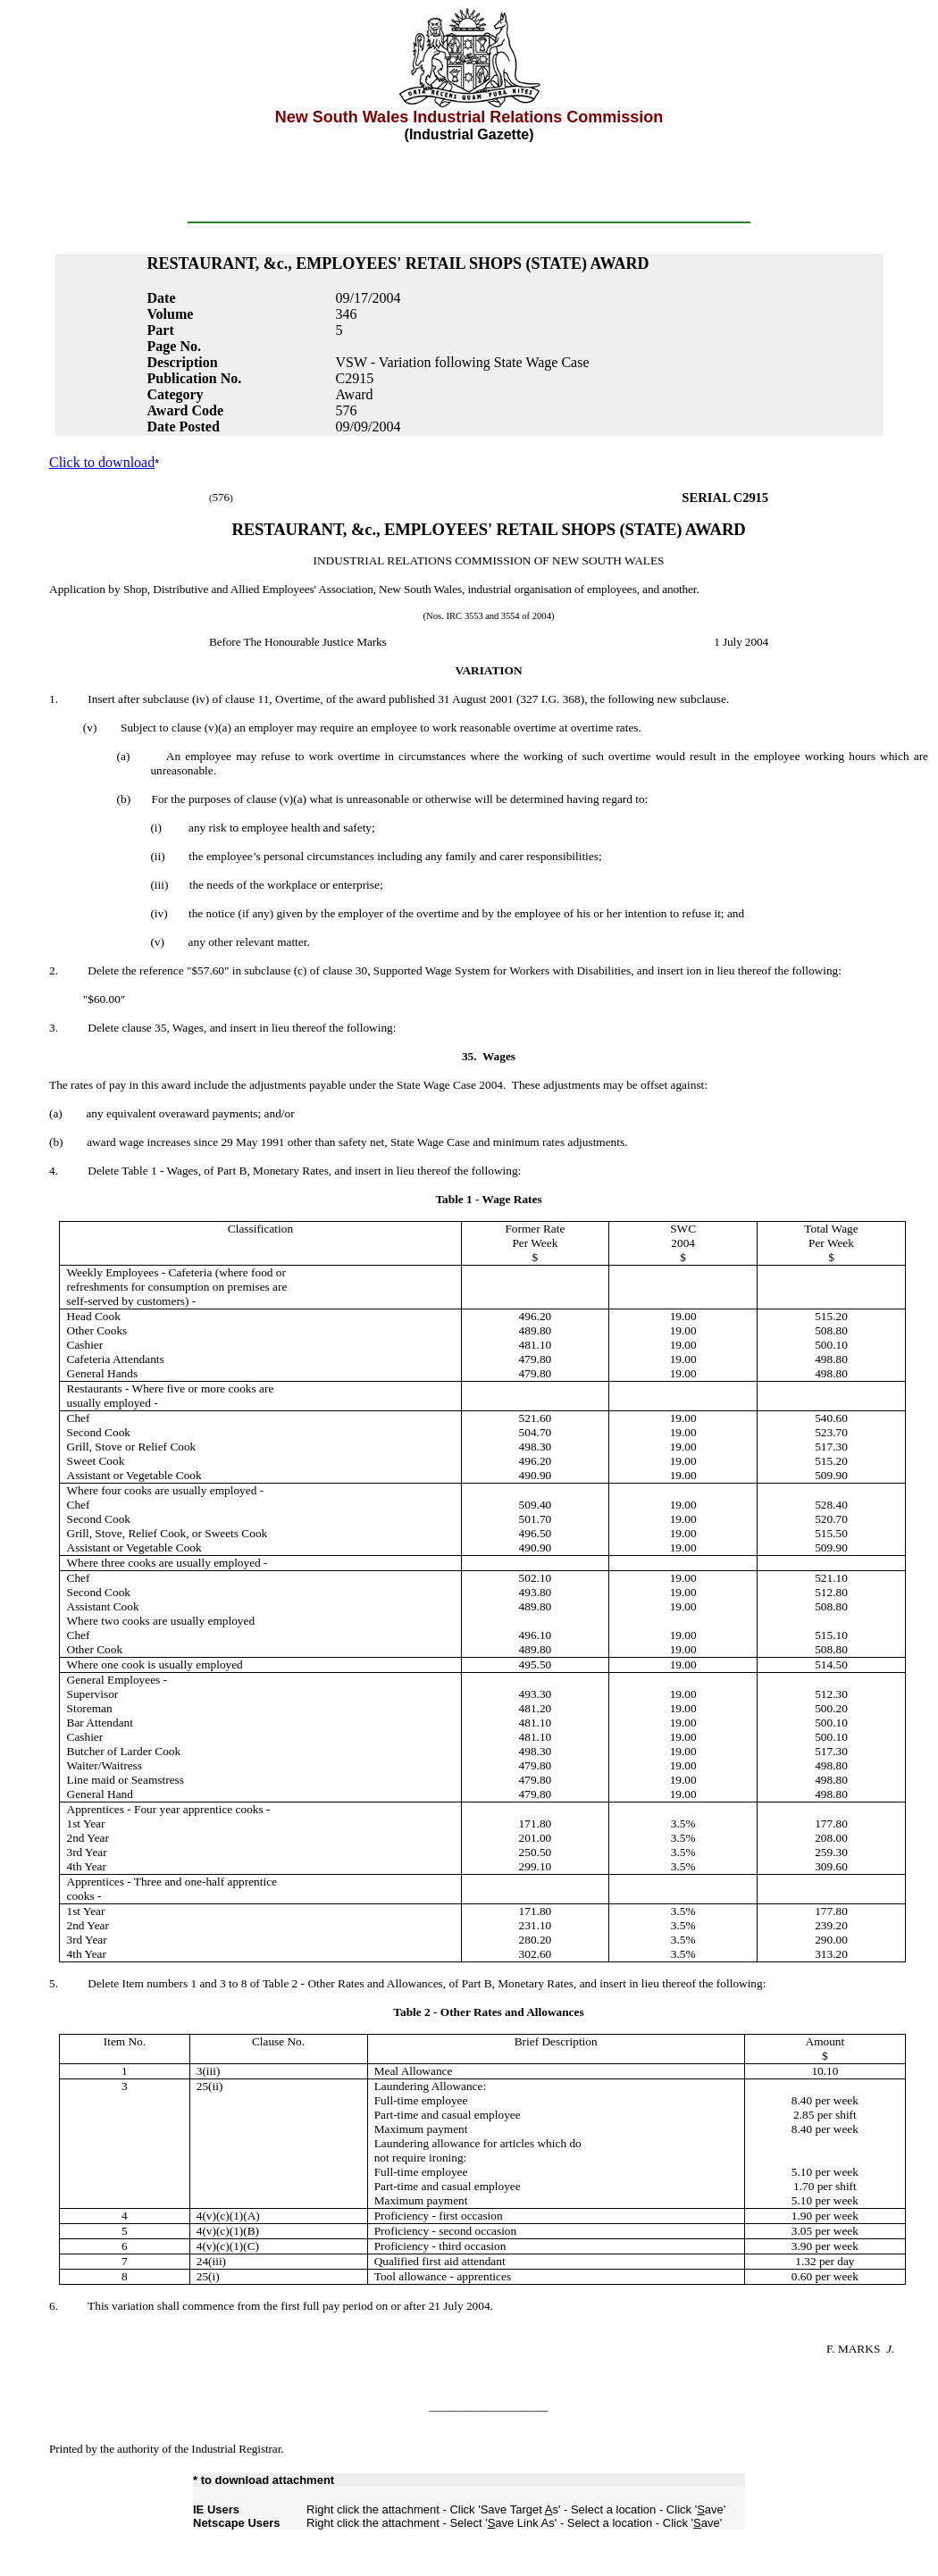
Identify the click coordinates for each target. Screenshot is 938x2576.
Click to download (102, 462)
